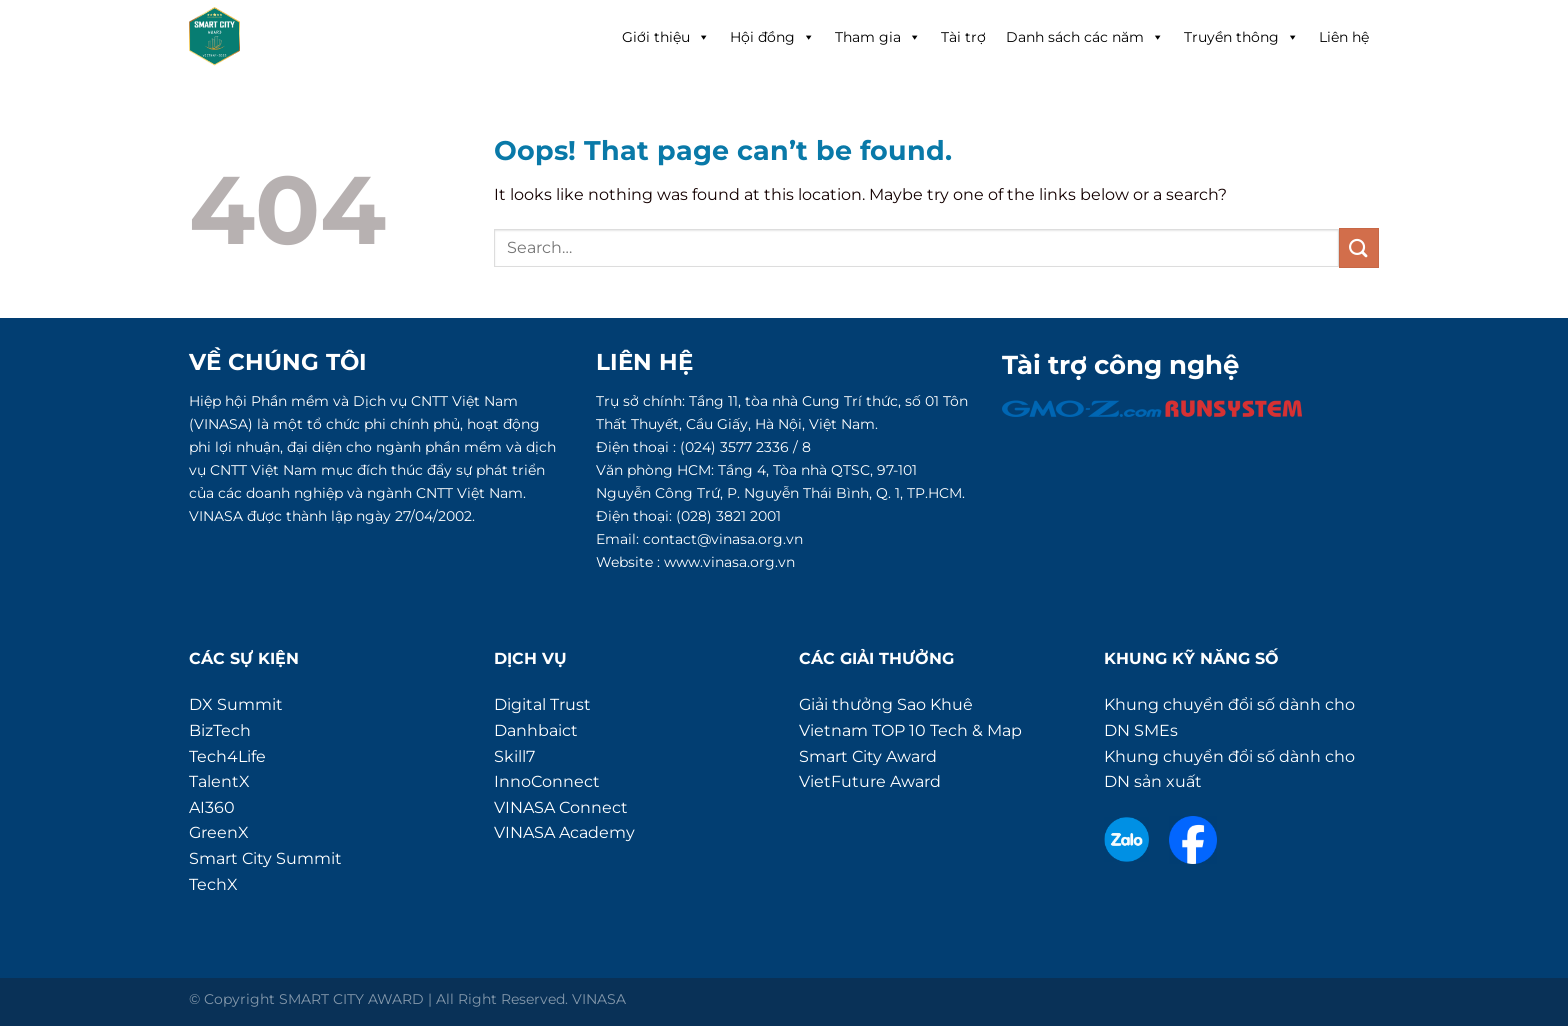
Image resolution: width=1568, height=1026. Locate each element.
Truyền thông (1241, 37)
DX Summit (236, 704)
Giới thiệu (666, 37)
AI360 (212, 807)
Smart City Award (868, 756)
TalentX (219, 781)
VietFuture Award (870, 781)
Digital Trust (542, 704)
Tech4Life (227, 756)
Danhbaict (536, 730)
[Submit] (1359, 247)
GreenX (219, 832)
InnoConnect (547, 781)
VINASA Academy (564, 832)
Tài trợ (963, 37)
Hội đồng (772, 37)
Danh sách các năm (1085, 37)
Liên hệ (1344, 37)
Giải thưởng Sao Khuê (886, 704)
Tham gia (878, 37)
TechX (213, 884)
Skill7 (514, 756)
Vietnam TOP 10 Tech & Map (910, 730)
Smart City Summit (265, 858)
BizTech (220, 730)
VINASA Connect (561, 807)
